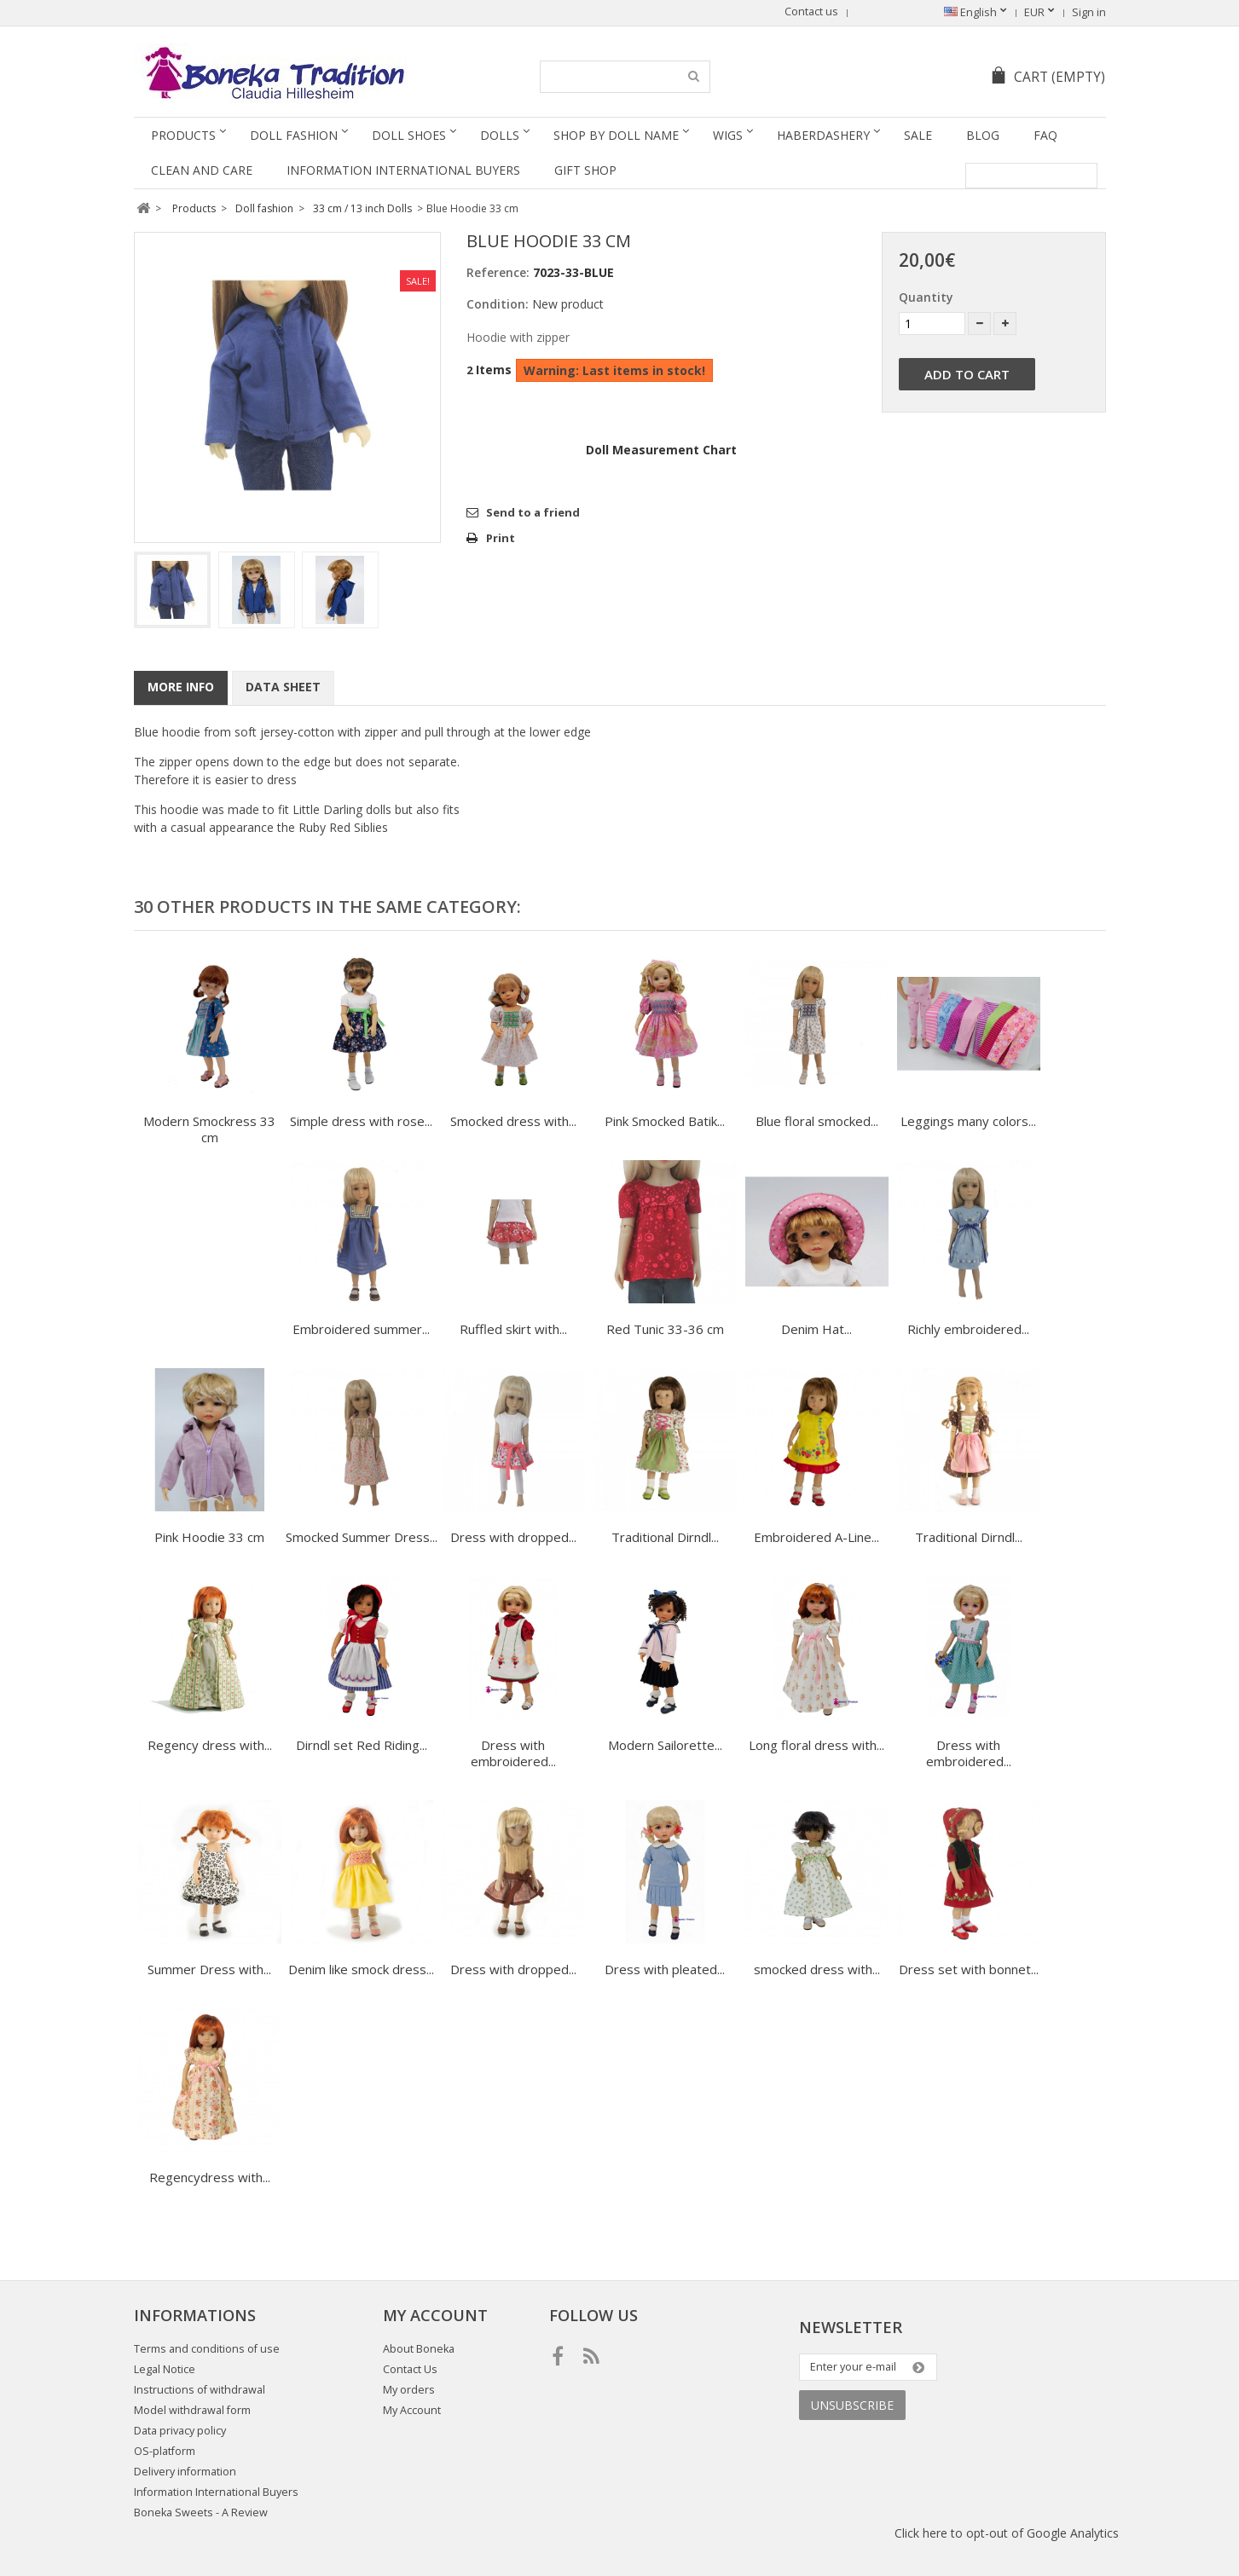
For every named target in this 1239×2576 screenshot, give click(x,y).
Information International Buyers (403, 170)
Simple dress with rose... (361, 1120)
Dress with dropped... (513, 1536)
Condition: (497, 304)
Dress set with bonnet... (969, 1969)
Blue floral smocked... (817, 1120)
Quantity (926, 297)
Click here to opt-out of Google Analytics (1007, 2533)
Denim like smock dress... (361, 1969)
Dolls (499, 135)
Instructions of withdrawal (199, 2390)
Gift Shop (585, 170)
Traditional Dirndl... (665, 1536)
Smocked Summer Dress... (361, 1536)
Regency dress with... (210, 1744)
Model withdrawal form (192, 2410)
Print (500, 538)
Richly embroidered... (968, 1328)
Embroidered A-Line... (816, 1536)
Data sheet (283, 687)
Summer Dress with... (209, 1969)
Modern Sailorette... (665, 1744)
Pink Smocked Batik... (665, 1120)
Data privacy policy (180, 2430)
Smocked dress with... (513, 1120)
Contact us (811, 11)
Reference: (498, 272)
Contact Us (410, 2369)
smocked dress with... (817, 1969)
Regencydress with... (209, 2177)
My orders (409, 2390)
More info (181, 687)
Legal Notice (164, 2369)
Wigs (728, 135)
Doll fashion (294, 135)
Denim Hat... (816, 1328)
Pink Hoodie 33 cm (209, 1536)
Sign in (1089, 12)
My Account (412, 2410)
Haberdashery (823, 135)
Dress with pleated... (665, 1969)
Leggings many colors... (968, 1120)
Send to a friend (533, 512)
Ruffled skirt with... (513, 1328)
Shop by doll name (616, 135)
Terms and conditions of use (207, 2349)
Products (183, 135)
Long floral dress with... (816, 1744)
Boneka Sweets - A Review (201, 2512)
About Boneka (418, 2349)
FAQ (1045, 135)
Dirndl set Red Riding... (361, 1744)
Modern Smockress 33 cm (209, 1129)
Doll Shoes (409, 135)
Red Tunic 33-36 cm (665, 1328)
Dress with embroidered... (513, 1753)
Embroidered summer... (361, 1328)
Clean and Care (201, 170)
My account (435, 2315)
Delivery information (185, 2471)
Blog (982, 135)
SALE (918, 135)
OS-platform (164, 2451)
